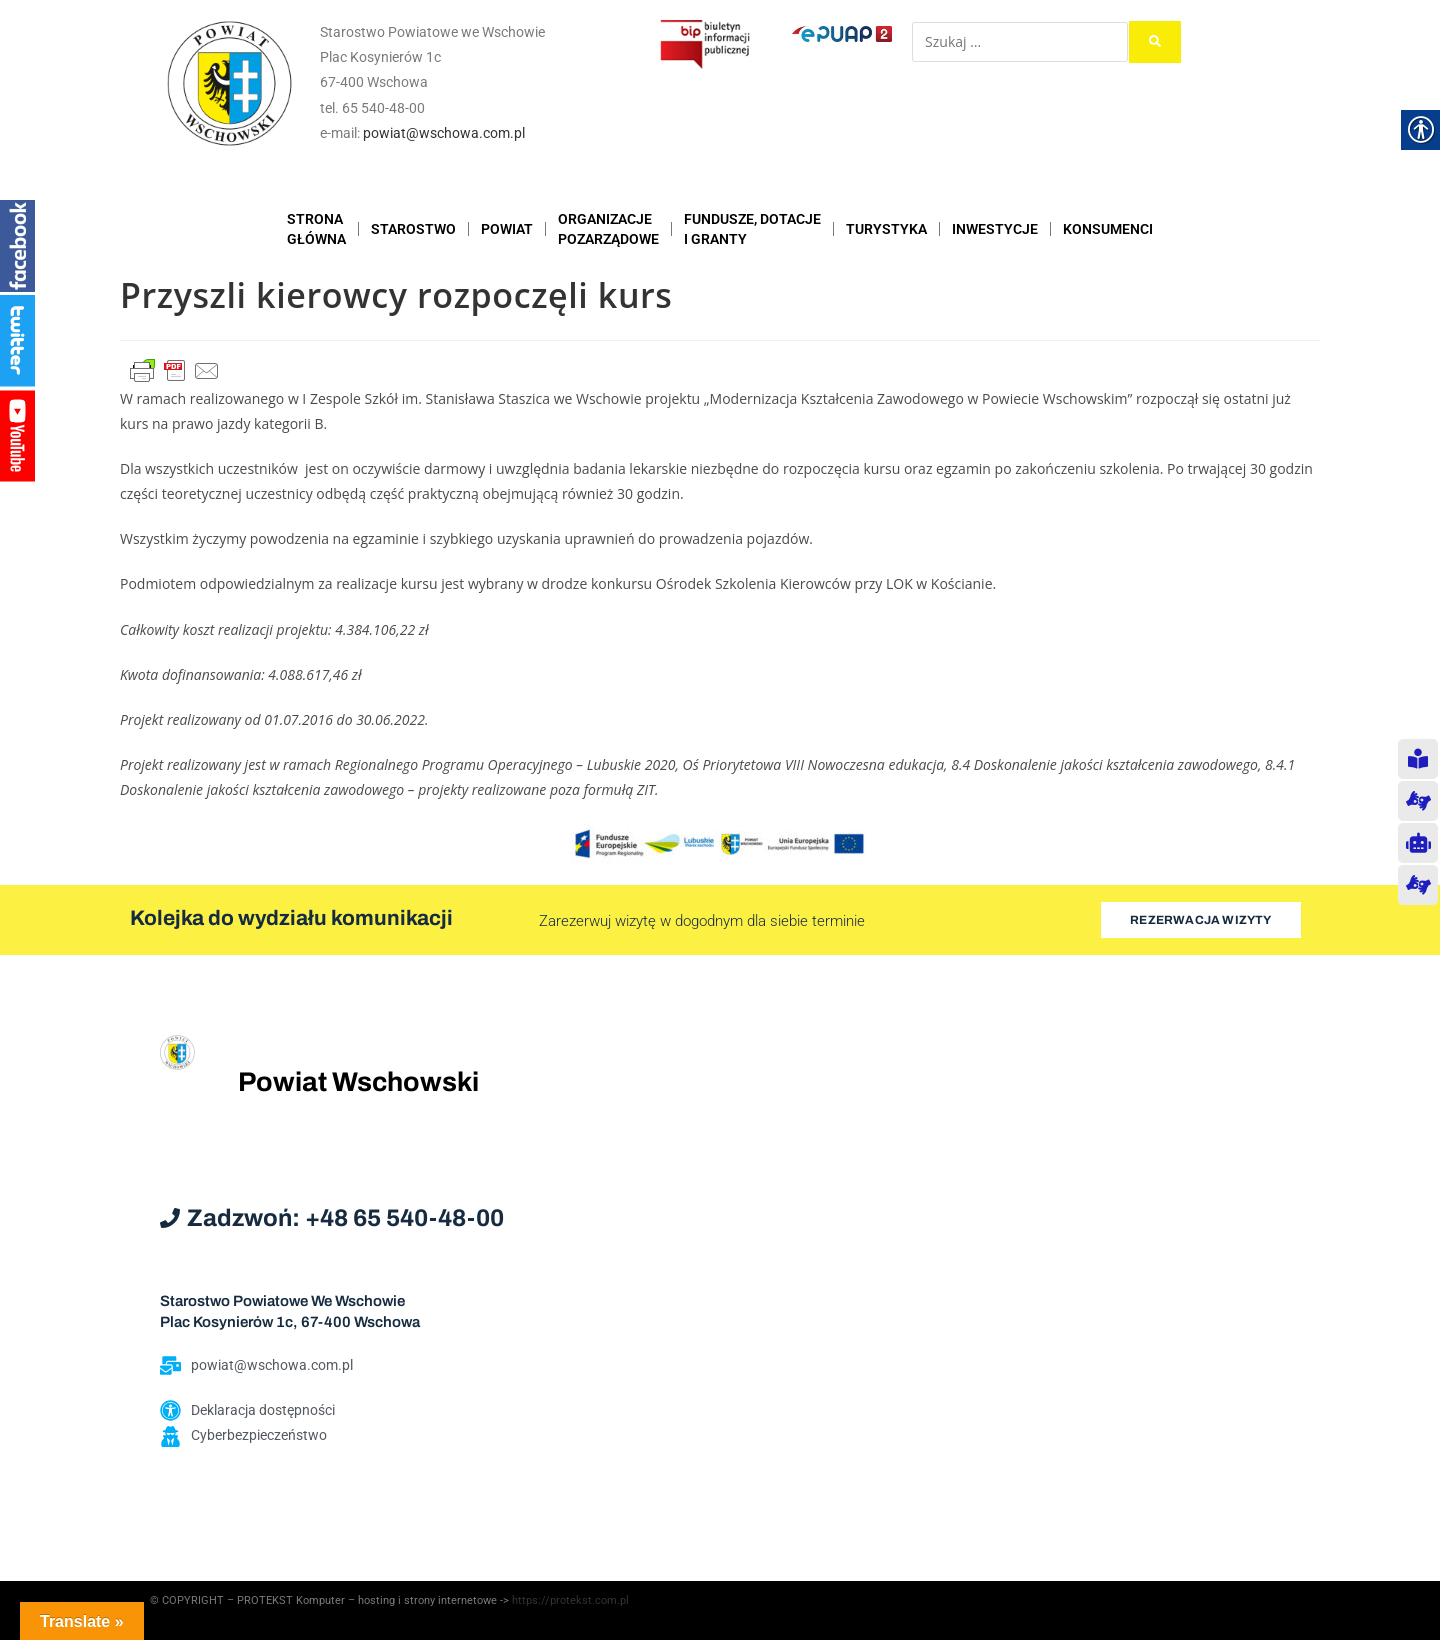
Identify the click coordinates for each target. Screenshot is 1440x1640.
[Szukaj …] (1020, 42)
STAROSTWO (413, 229)
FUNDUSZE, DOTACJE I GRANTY (752, 229)
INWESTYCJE (995, 229)
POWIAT (507, 229)
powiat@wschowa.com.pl (444, 133)
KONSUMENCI (1108, 229)
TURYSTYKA (886, 229)
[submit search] (1155, 42)
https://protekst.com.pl (570, 1600)
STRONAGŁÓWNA (316, 229)
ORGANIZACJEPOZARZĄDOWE (608, 229)
